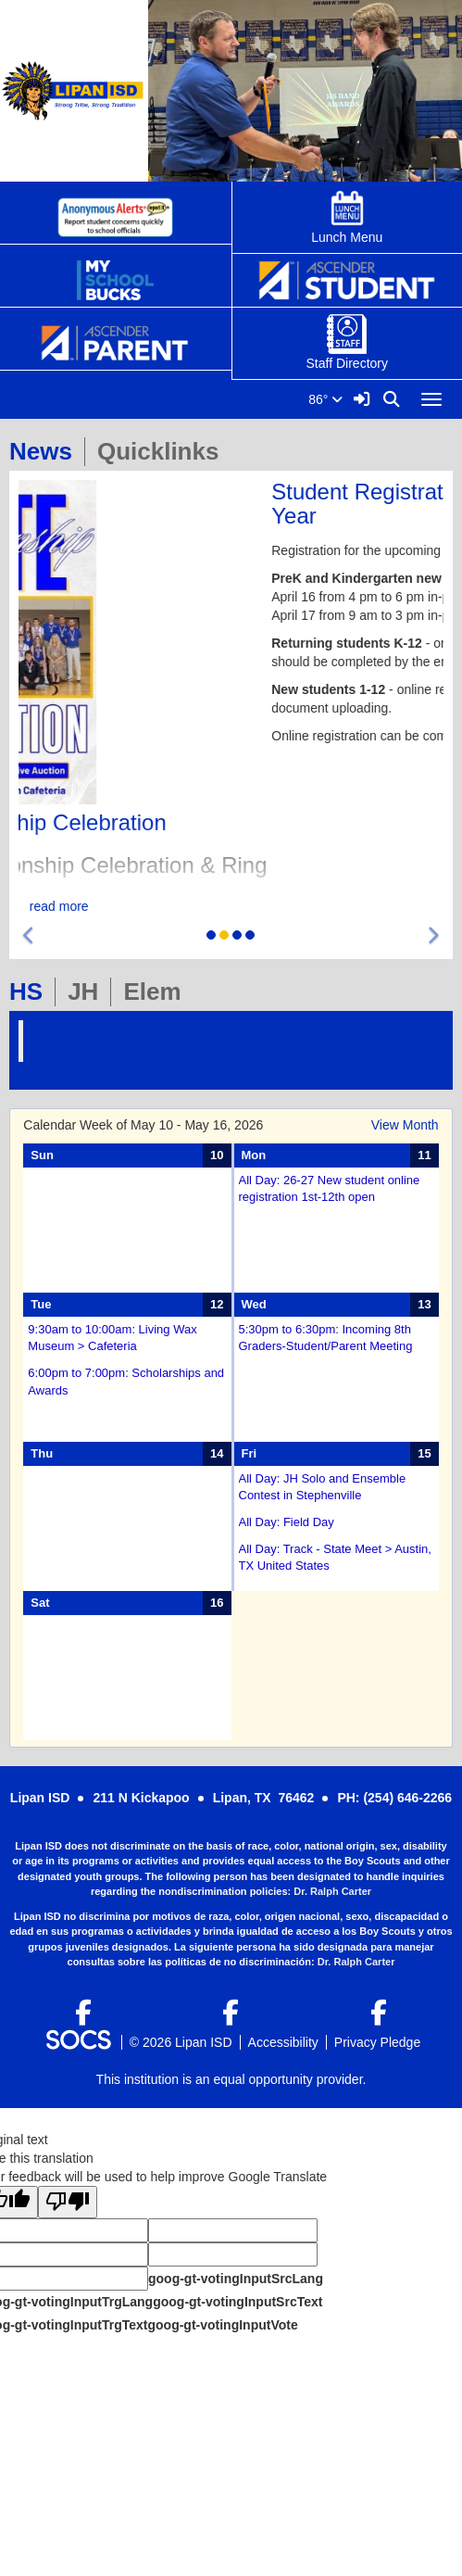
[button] (29, 936)
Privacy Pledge (377, 2042)
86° (325, 399)
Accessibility (283, 2042)
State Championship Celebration (179, 822)
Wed (254, 1304)
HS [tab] (32, 991)
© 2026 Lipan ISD (181, 2042)
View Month (405, 1125)
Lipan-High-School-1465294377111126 (233, 1040)
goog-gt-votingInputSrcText (237, 2301)
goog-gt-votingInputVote (222, 2324)
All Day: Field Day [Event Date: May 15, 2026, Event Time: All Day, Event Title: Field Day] (286, 1522)
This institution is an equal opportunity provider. (231, 2079)
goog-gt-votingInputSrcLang (235, 2278)
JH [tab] (89, 991)
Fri (249, 1453)
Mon (254, 1155)
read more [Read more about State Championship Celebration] (231, 906)
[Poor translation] (67, 2202)
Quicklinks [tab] (164, 451)
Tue (41, 1304)
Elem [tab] (158, 991)
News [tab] (46, 451)
